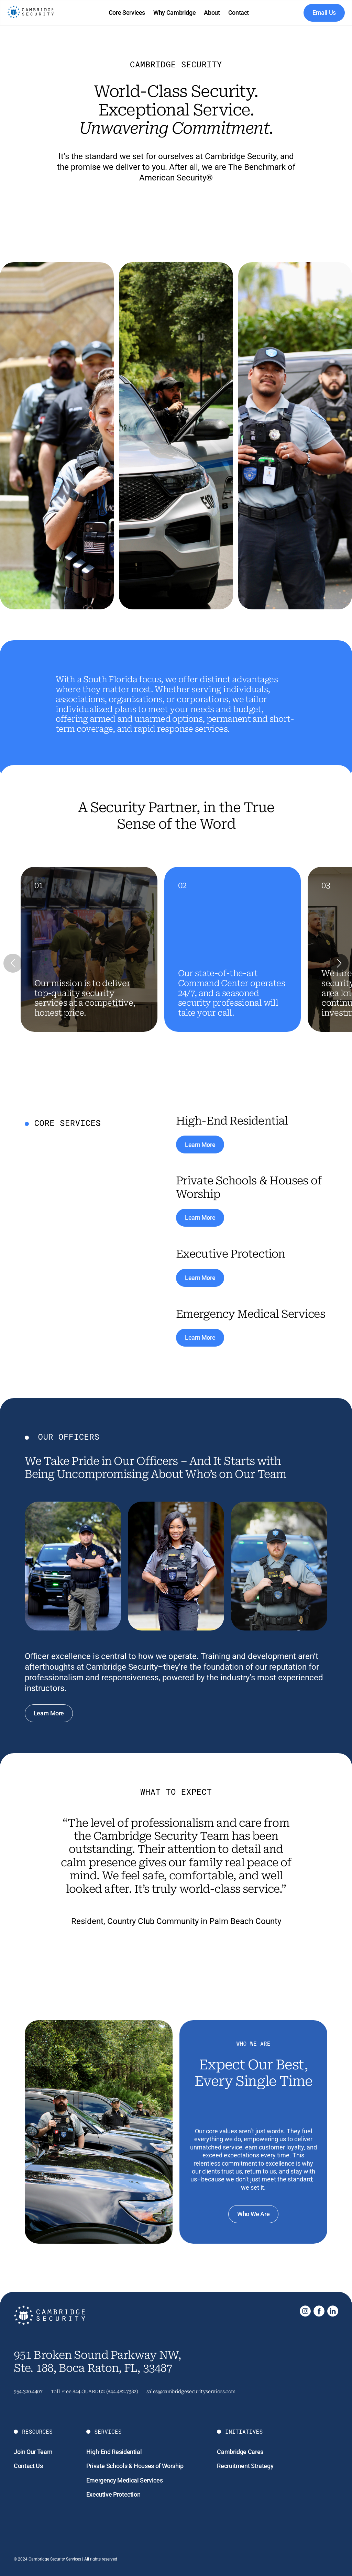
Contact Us (28, 2465)
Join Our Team (33, 2451)
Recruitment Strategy (245, 2465)
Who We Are (253, 2214)
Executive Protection (113, 2494)
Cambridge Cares (240, 2451)
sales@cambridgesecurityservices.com (190, 2391)
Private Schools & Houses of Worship (135, 2465)
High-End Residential (114, 2451)
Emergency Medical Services (124, 2480)
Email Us (324, 12)
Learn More (200, 1144)
